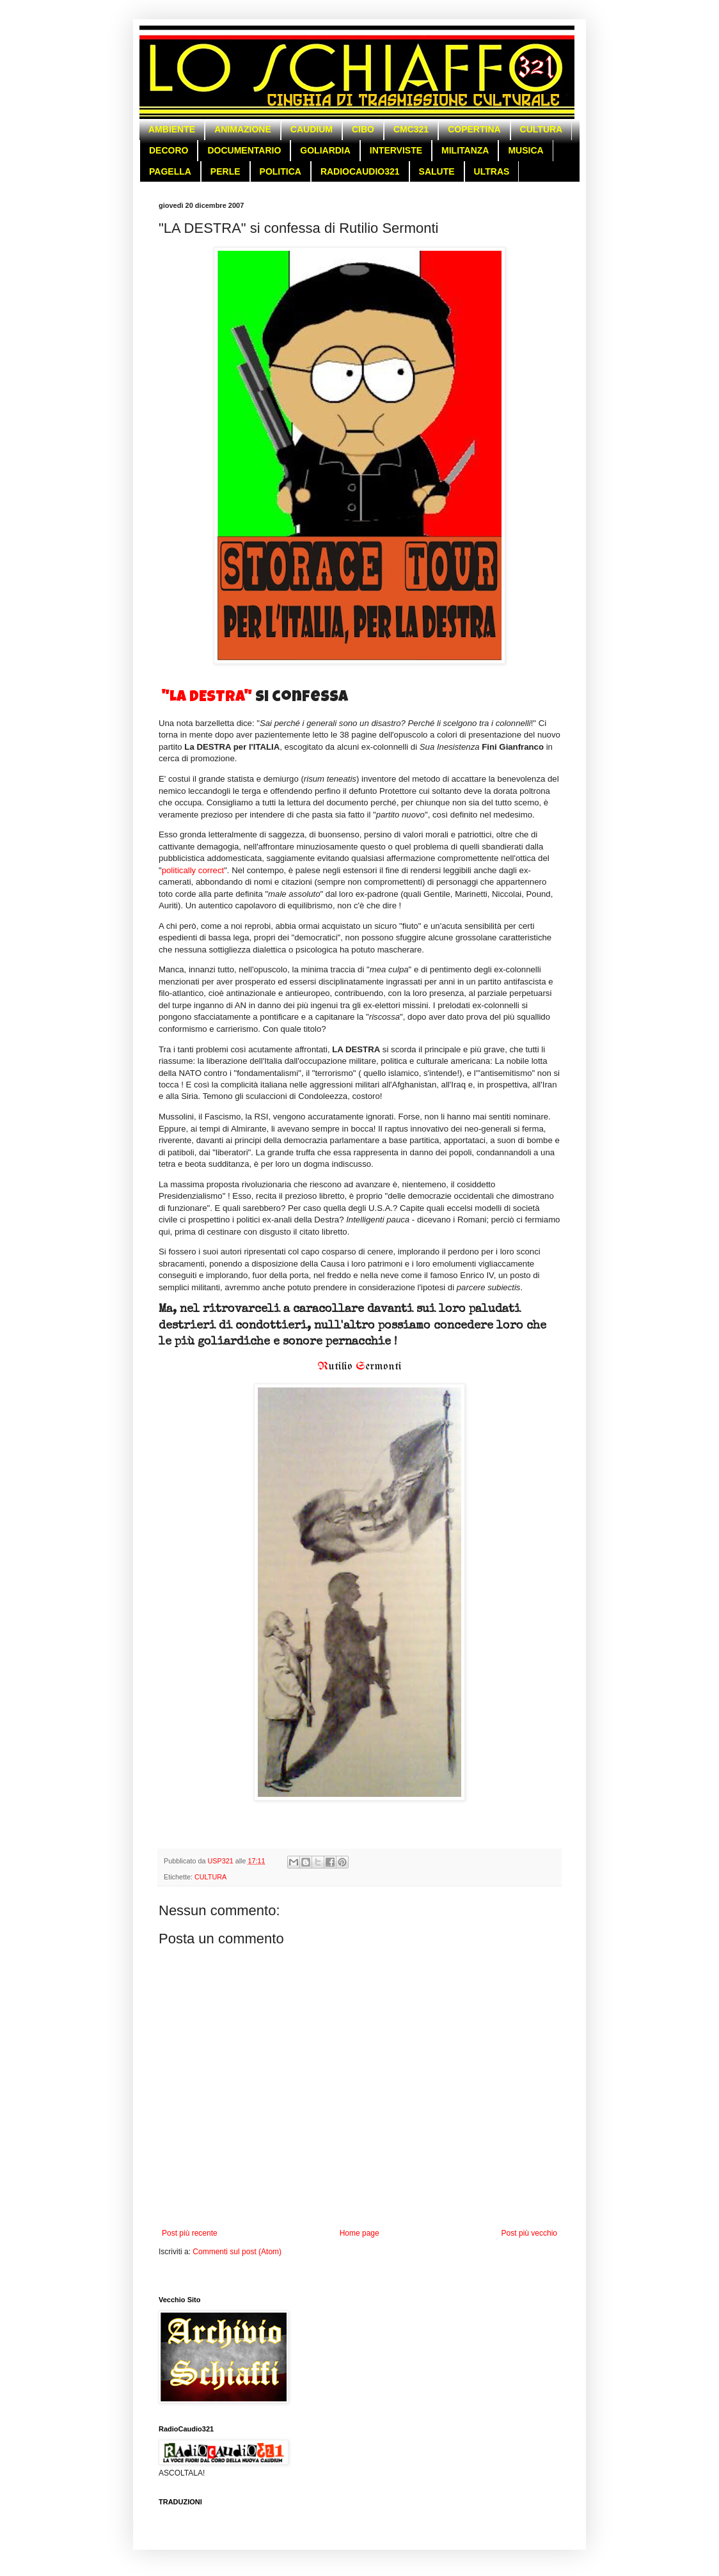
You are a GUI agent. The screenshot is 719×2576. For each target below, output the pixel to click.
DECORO (168, 150)
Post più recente (189, 2233)
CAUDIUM (311, 129)
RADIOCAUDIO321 (360, 171)
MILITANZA (465, 150)
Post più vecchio (529, 2233)
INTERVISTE (396, 150)
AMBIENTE (171, 129)
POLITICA (280, 171)
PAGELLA (170, 171)
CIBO (363, 129)
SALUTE (437, 171)
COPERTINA (474, 129)
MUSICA (525, 150)
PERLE (225, 171)
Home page (359, 2233)
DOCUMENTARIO (244, 150)
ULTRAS (492, 171)
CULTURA (541, 129)
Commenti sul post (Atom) (237, 2251)
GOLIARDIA (325, 150)
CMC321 (411, 129)
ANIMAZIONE (242, 129)
